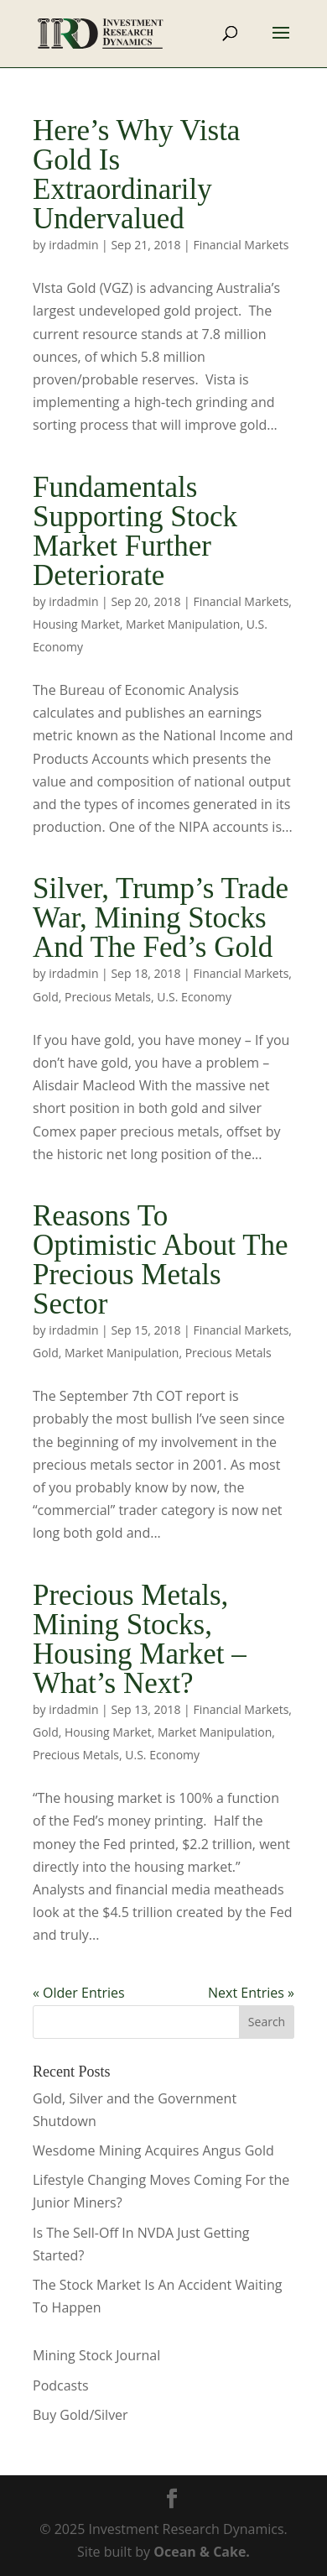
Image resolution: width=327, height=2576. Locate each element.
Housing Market (76, 624)
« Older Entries (79, 1992)
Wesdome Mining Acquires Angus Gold (153, 2150)
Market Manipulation (183, 624)
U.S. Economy (194, 997)
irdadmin (73, 245)
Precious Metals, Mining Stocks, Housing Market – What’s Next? (140, 1639)
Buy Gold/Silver (80, 2415)
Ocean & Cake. (201, 2551)
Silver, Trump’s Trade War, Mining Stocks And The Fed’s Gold (160, 918)
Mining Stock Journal (96, 2355)
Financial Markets (240, 245)
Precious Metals (108, 997)
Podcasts (61, 2385)
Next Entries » (251, 1992)
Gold (46, 997)
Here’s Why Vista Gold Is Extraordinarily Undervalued (136, 174)
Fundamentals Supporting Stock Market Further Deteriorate (135, 531)
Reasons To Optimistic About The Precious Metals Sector (160, 1259)
